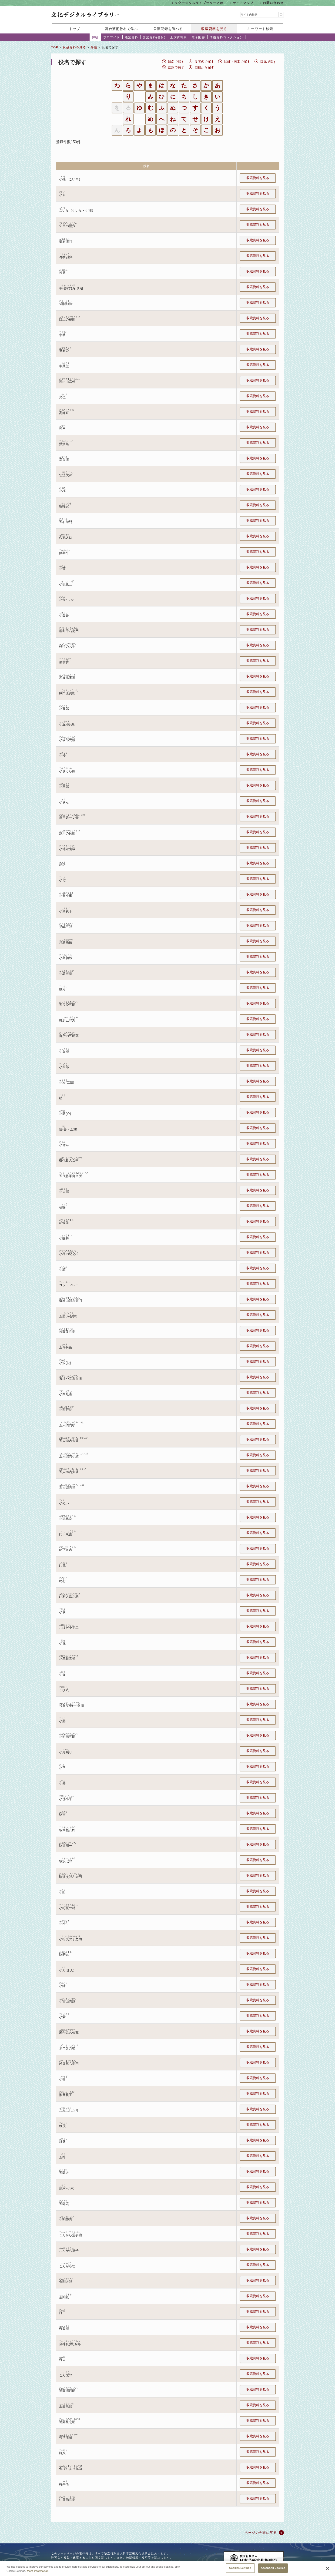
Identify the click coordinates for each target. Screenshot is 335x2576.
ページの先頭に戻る (261, 2532)
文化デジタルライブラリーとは (199, 3)
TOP (54, 47)
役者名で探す (204, 61)
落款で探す (176, 67)
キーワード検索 (260, 29)
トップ (74, 29)
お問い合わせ (273, 3)
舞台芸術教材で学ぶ (121, 29)
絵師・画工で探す (237, 61)
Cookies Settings (240, 2569)
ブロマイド (111, 37)
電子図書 (198, 37)
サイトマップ (243, 3)
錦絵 (95, 37)
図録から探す (204, 67)
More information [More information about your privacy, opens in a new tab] (38, 2572)
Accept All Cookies (273, 2569)
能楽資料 (131, 37)
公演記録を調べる (168, 29)
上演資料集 (178, 37)
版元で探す (268, 61)
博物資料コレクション (226, 37)
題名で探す (176, 61)
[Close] (327, 2570)
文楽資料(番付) (154, 37)
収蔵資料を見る (214, 29)
